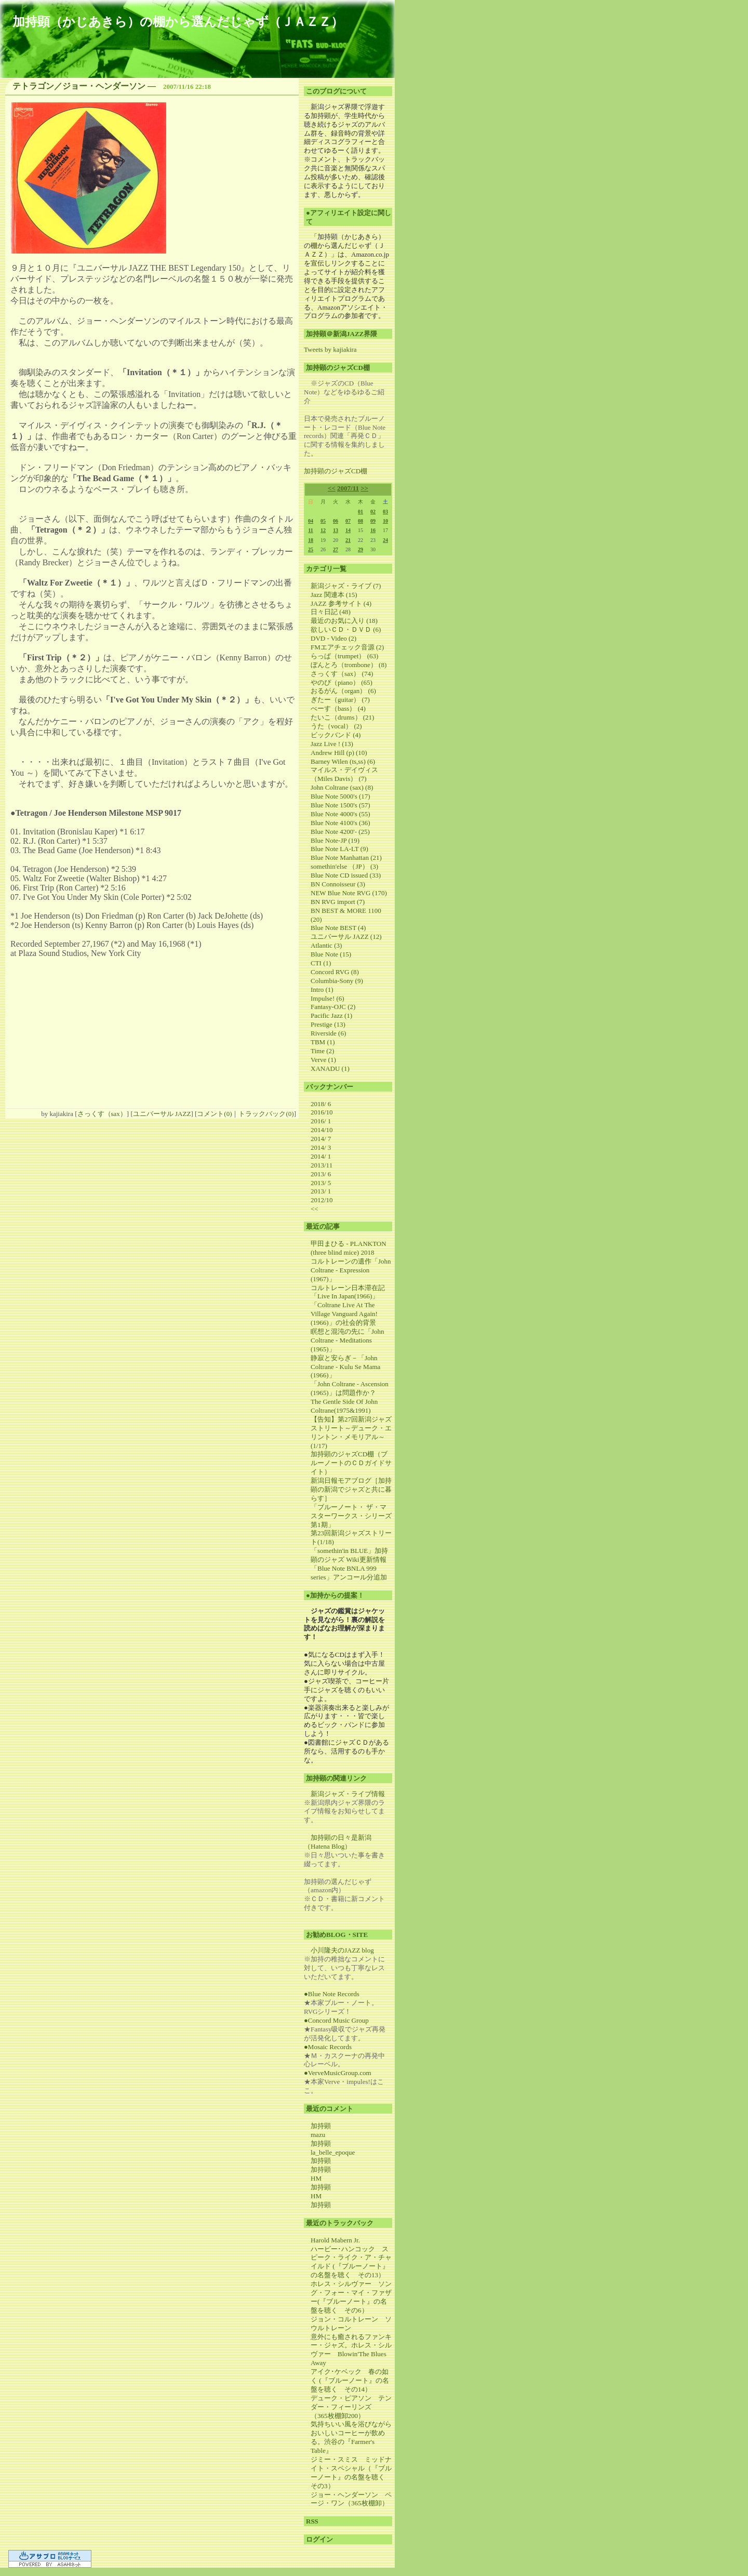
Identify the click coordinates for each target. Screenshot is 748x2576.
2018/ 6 (321, 1104)
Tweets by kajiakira (330, 349)
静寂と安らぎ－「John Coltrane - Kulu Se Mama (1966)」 (345, 1366)
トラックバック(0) (265, 1114)
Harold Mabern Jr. (335, 2240)
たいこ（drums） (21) (342, 717)
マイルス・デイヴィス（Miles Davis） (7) (344, 774)
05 (323, 521)
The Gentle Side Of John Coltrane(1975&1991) (344, 1406)
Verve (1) (323, 1060)
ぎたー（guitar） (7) (340, 699)
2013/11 (321, 1165)
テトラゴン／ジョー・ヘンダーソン (78, 86)
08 (360, 521)
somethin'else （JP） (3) (344, 866)
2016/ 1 (321, 1121)
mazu (318, 2135)
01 (360, 511)
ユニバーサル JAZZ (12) (346, 936)
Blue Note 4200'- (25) (340, 831)
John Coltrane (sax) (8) (342, 787)
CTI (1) (321, 963)
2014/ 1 (321, 1156)
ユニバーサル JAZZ (162, 1114)
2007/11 (348, 488)
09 (373, 521)
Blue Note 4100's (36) (340, 823)
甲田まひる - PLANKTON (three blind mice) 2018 (348, 1248)
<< (332, 488)
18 (310, 540)
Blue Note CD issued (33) (346, 875)
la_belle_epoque (333, 2152)
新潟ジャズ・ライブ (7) (346, 586)
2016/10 (322, 1112)
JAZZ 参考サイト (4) (341, 603)
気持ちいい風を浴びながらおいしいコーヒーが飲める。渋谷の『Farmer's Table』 (351, 2437)
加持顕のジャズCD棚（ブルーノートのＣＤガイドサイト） (351, 1463)
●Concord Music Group (336, 2020)
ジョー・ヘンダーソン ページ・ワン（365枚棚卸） (351, 2499)
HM (316, 2178)
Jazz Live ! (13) (332, 744)
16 (373, 530)
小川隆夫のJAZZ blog (342, 1950)
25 (310, 549)
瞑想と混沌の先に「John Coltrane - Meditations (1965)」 (347, 1340)
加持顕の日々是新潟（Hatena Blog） (337, 1842)
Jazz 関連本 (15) (334, 595)
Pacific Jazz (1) (331, 1015)
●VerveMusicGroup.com (337, 2073)
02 (373, 511)
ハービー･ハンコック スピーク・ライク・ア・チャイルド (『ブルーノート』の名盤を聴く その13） (351, 2262)
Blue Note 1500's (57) (340, 805)
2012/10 (322, 1200)
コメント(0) (214, 1114)
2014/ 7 (321, 1139)
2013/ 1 (321, 1191)
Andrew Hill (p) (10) (339, 752)
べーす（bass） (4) (338, 708)
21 (348, 540)
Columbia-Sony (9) (337, 981)
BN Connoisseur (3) (338, 884)
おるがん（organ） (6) (343, 691)
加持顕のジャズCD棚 (335, 471)
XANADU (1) (330, 1068)
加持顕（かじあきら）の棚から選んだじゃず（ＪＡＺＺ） (177, 22)
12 (323, 530)
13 (335, 530)
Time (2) (322, 1051)
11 (310, 530)
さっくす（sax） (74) (342, 674)
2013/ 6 (321, 1174)
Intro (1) (322, 989)
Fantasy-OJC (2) (333, 1007)
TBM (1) (323, 1042)
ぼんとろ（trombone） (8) (348, 665)
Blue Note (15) (331, 954)
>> (364, 488)
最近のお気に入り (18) (344, 621)
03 (385, 511)
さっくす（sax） (102, 1114)
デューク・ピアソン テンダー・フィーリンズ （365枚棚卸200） (351, 2407)
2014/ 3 (321, 1147)
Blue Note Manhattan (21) (346, 857)
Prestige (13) (328, 1024)
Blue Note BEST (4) (338, 928)
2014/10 (322, 1130)
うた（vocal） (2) (336, 726)
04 (310, 521)
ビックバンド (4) (335, 735)
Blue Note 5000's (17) (340, 796)
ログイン (319, 2539)
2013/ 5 (321, 1183)
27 (335, 549)
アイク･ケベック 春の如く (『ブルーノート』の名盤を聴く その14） (350, 2380)
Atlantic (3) (326, 945)
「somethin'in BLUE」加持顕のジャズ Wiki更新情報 (349, 1555)
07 (348, 521)
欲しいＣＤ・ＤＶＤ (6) (346, 629)
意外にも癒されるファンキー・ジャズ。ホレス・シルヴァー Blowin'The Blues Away (351, 2350)
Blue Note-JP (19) (335, 840)
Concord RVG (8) (335, 972)
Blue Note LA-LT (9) (339, 849)
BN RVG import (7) (338, 902)
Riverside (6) (328, 1033)
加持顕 (321, 2126)
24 (385, 540)
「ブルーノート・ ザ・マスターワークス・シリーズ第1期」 (351, 1516)
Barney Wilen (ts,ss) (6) (343, 761)
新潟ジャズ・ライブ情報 (348, 1794)
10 (385, 521)
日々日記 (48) (331, 612)
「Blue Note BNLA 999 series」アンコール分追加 (349, 1572)
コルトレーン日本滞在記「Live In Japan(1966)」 (348, 1292)
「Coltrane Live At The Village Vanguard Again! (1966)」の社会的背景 (344, 1313)
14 (348, 530)
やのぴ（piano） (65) (341, 682)
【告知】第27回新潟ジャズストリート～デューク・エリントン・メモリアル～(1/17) (351, 1432)
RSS (312, 2521)
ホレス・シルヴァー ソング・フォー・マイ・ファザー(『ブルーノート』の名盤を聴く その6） (351, 2297)
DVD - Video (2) (333, 638)
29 (360, 549)
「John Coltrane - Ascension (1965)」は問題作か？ (350, 1388)
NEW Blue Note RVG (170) (349, 893)
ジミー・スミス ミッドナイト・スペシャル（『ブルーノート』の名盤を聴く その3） (351, 2472)
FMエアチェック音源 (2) (347, 647)
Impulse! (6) (327, 998)
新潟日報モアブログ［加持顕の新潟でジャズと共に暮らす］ (351, 1489)
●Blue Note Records (331, 1994)
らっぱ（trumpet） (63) (344, 656)
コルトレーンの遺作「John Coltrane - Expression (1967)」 (351, 1270)
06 (335, 521)
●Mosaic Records (328, 2047)
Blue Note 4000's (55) (340, 814)
